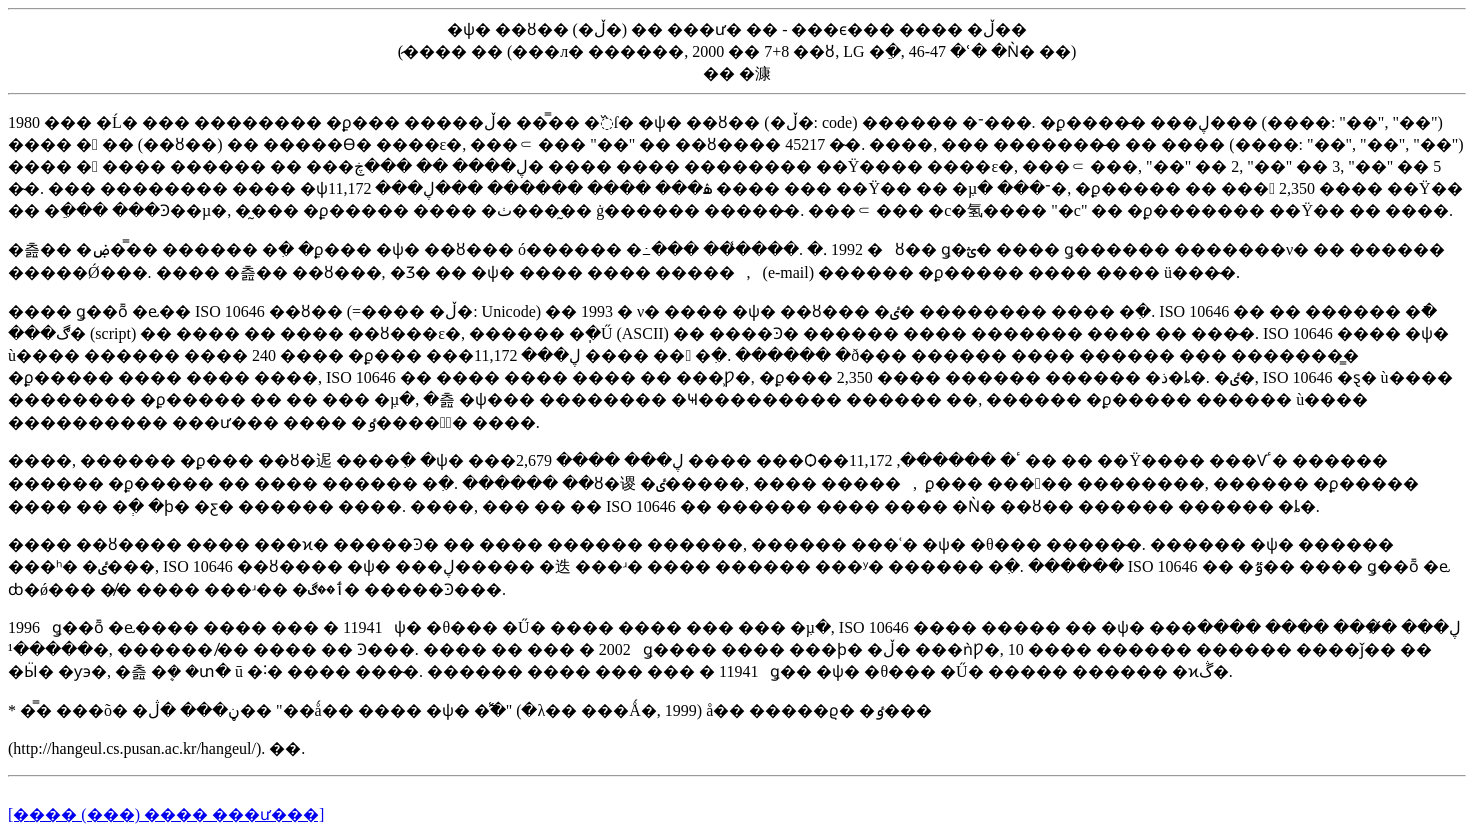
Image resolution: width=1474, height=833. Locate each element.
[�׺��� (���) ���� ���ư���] (166, 814)
